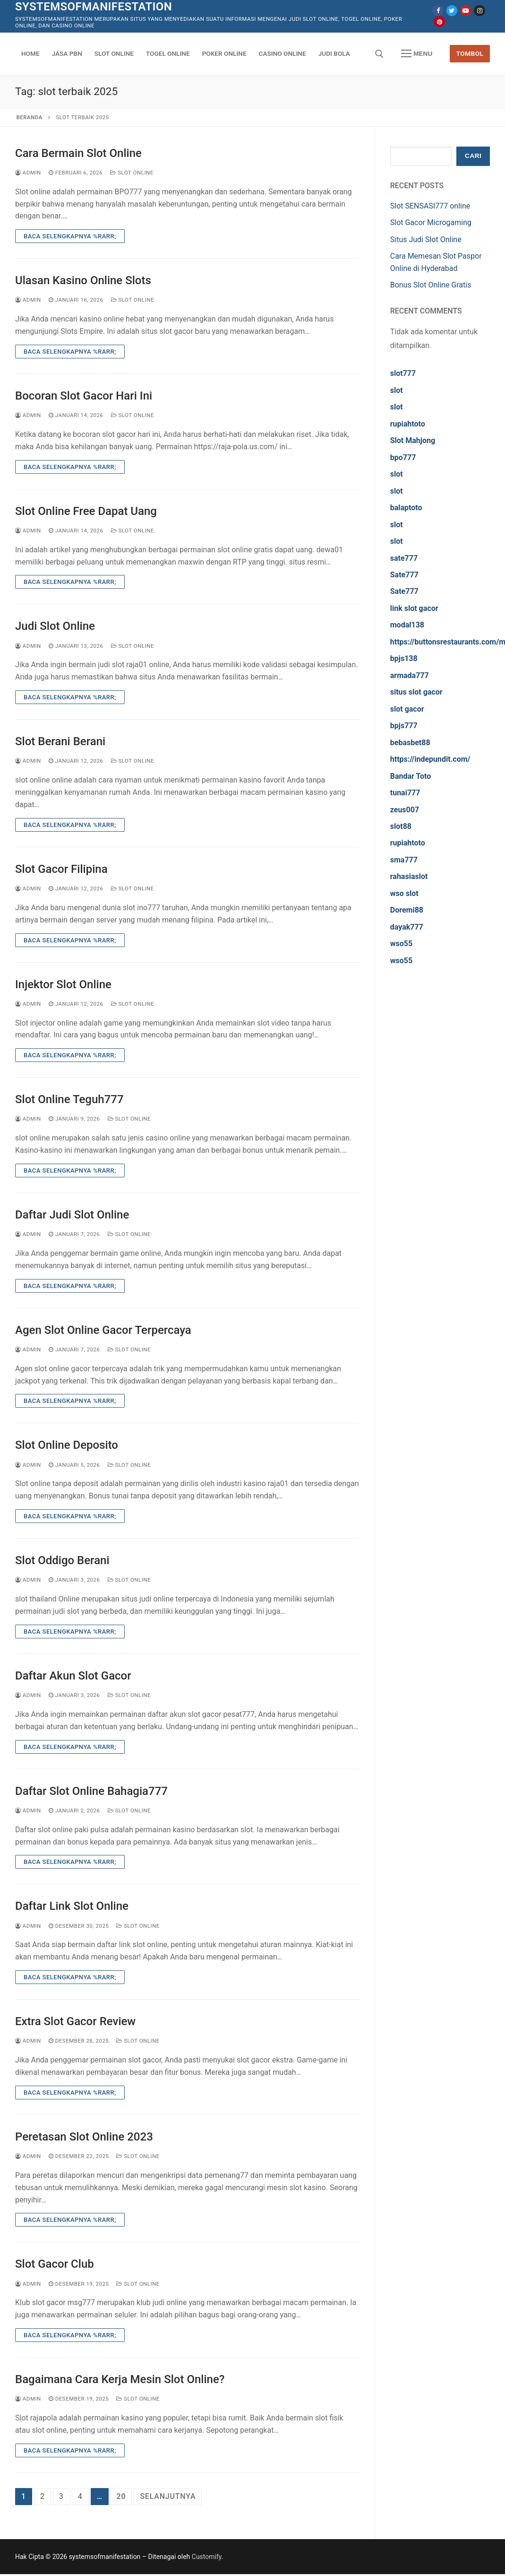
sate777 (404, 558)
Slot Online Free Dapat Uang (86, 511)
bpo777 (403, 457)
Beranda (30, 117)
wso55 (401, 943)
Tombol (470, 53)
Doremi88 (406, 909)
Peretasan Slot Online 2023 (84, 2136)
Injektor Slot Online (63, 984)
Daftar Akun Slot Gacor (73, 1675)
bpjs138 (404, 658)
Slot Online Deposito (66, 1445)
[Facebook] (437, 10)
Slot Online (132, 172)
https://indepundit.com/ (430, 759)
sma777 (404, 859)
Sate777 (404, 574)
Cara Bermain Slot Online (78, 153)
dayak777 (406, 926)
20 (121, 2496)
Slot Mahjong (412, 440)
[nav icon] (416, 54)
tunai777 (405, 792)
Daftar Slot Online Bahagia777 (91, 1791)
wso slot (404, 893)
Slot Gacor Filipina (61, 869)
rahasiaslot (409, 876)
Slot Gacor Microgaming (430, 222)
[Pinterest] (439, 21)
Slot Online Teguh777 (69, 1099)
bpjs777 (404, 725)
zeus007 (404, 809)
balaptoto (406, 507)
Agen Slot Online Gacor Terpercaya (103, 1330)
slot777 (403, 373)
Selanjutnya (168, 2496)
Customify (207, 2556)
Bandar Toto (410, 776)
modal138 (407, 624)
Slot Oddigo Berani (62, 1560)
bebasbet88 (410, 742)
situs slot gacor (416, 692)
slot (396, 390)
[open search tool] (379, 54)
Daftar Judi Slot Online (72, 1214)
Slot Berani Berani (60, 741)
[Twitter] (451, 10)
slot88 (400, 826)
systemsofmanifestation (93, 6)
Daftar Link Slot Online (71, 1906)
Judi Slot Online (55, 626)
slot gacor (407, 709)
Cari (473, 155)
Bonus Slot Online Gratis (430, 284)
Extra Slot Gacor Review (75, 2021)
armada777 (409, 675)
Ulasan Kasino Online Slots (83, 280)
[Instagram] (479, 10)
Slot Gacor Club (54, 2264)
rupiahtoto (407, 423)
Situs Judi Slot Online (426, 239)
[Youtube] (465, 10)
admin (28, 172)
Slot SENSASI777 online (430, 205)
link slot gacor (414, 608)
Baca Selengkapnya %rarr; (70, 236)
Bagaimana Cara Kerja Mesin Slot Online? (119, 2379)
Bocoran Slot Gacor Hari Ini (83, 395)
